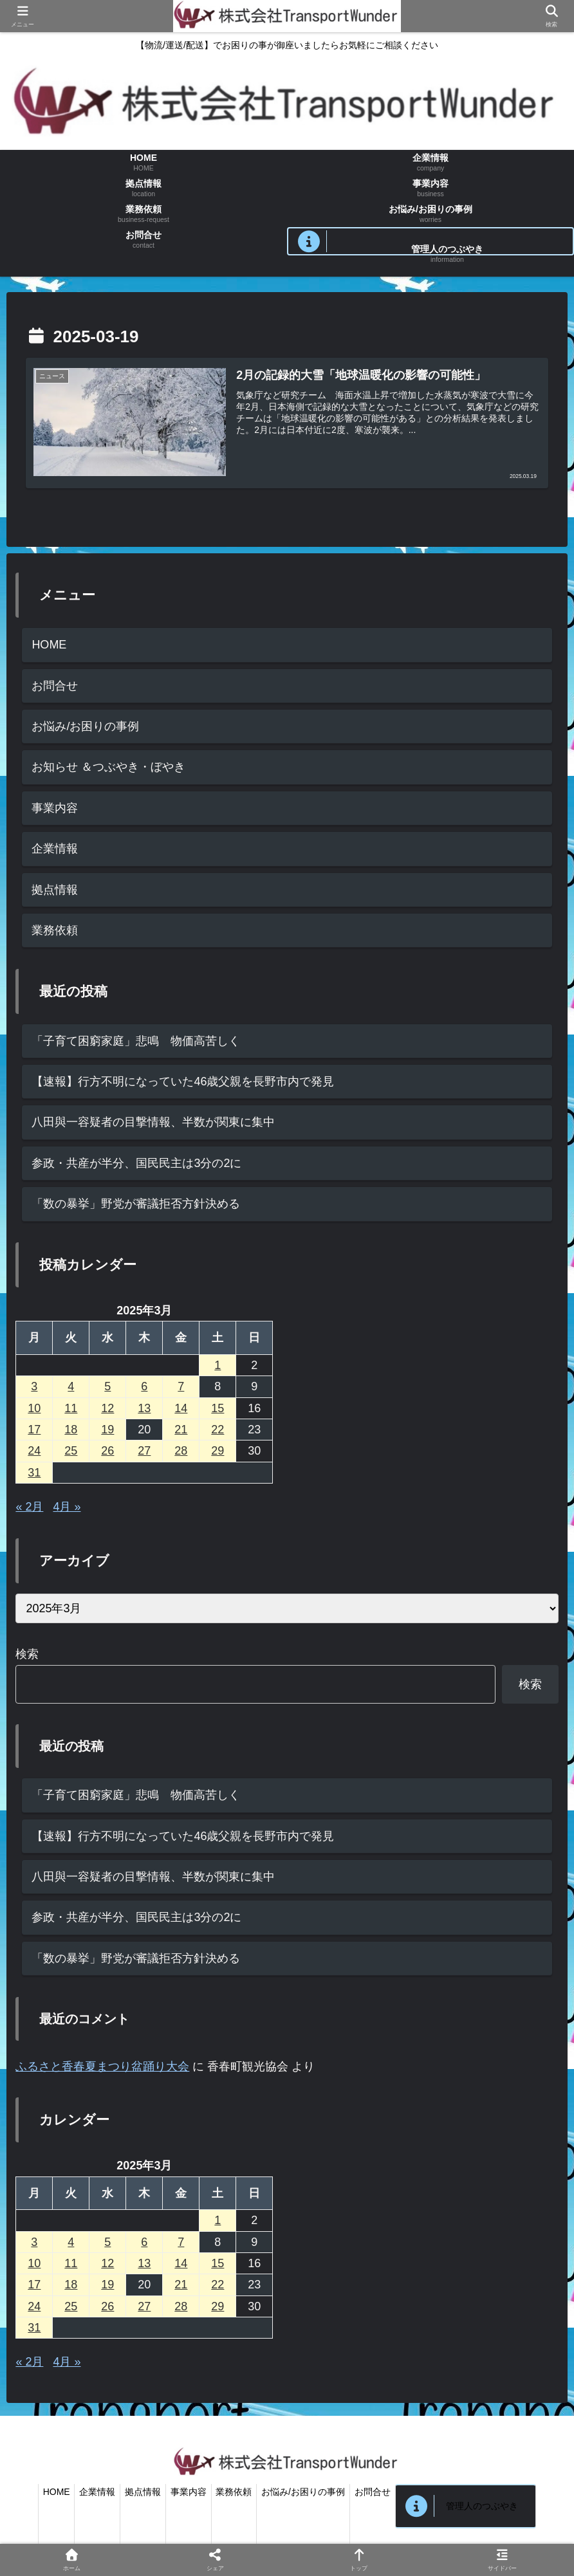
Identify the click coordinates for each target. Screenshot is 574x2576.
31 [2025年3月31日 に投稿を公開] (34, 1472)
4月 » (66, 1506)
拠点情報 (55, 889)
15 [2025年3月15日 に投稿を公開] (217, 1408)
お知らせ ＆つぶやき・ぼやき (108, 767)
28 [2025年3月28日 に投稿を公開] (180, 1451)
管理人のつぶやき (496, 2506)
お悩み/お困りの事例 (85, 726)
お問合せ (55, 685)
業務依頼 (55, 930)
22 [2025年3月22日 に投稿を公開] (217, 1429)
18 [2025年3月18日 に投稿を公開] (70, 1429)
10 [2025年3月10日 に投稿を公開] (34, 1408)
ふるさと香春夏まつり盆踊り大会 (102, 2066)
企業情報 (55, 848)
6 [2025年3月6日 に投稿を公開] (144, 1386)
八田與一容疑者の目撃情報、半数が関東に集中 (153, 1122)
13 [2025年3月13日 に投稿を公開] (144, 1408)
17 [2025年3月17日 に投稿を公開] (34, 1429)
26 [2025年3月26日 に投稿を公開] (107, 1451)
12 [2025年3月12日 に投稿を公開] (107, 1408)
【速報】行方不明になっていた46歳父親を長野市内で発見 (183, 1081)
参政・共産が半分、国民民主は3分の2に (136, 1163)
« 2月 (29, 1506)
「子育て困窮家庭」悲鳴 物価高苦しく (136, 1041)
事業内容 (55, 808)
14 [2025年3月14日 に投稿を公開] (180, 1408)
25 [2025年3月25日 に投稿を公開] (70, 1451)
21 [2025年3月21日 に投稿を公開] (180, 1429)
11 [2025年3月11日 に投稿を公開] (70, 1408)
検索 (27, 1654)
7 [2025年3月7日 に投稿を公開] (181, 1386)
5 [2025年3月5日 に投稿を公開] (107, 1386)
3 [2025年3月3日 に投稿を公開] (34, 1386)
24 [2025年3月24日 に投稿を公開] (34, 1451)
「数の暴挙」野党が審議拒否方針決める (136, 1204)
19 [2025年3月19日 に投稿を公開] (107, 1429)
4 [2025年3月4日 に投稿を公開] (71, 1386)
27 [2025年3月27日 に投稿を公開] (144, 1451)
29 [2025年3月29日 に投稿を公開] (217, 1451)
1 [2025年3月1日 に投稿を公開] (217, 1365)
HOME (49, 645)
